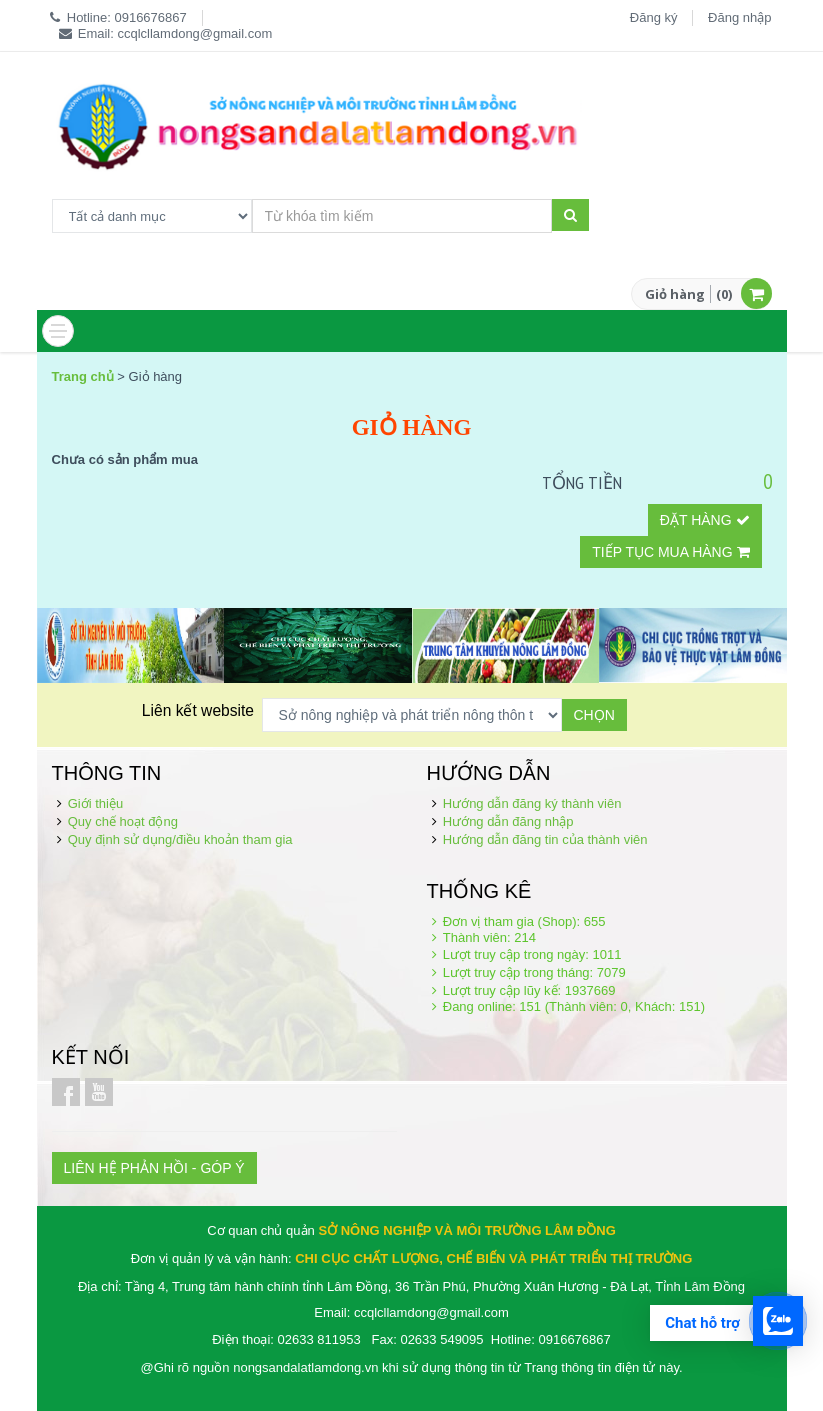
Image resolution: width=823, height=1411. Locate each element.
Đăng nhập (739, 17)
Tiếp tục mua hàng (670, 552)
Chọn (594, 715)
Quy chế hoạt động (123, 821)
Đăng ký (654, 17)
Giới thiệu (95, 803)
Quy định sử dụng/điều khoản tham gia (180, 839)
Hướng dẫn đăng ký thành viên (532, 803)
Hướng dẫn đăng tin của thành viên (545, 839)
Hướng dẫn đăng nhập (508, 821)
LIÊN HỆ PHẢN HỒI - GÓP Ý (154, 1168)
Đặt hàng (705, 520)
